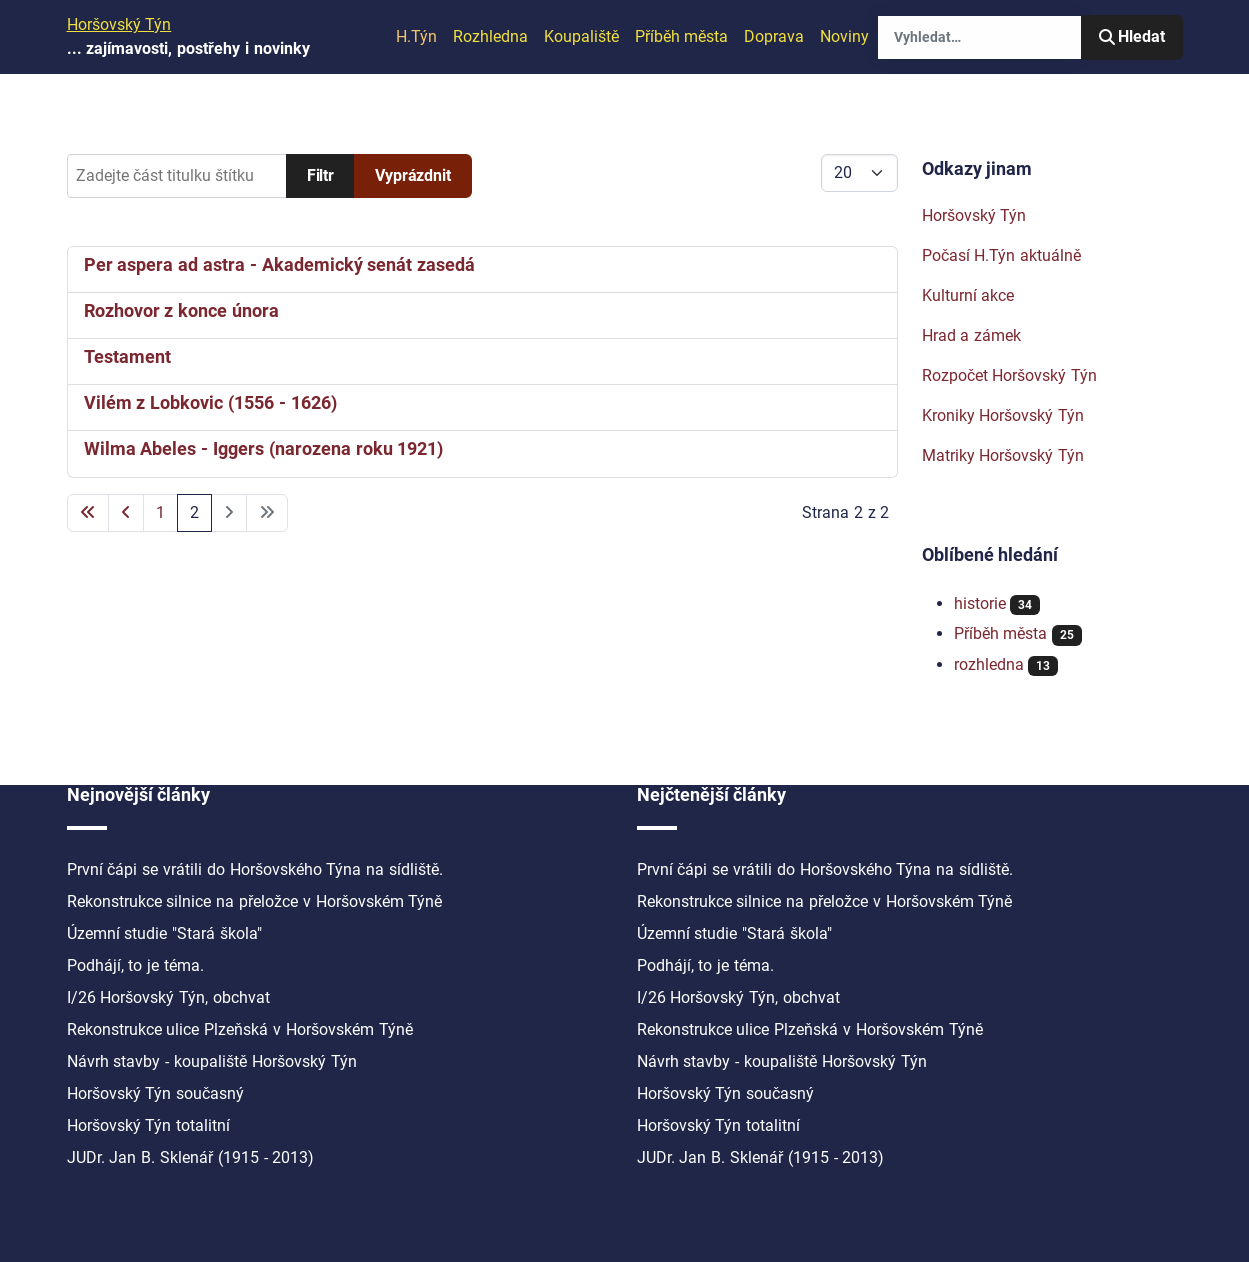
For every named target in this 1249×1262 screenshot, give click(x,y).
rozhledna (989, 664)
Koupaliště (581, 36)
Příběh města (682, 36)
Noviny (844, 36)
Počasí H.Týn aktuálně (1002, 255)
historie (980, 603)
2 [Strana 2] (194, 512)
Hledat (1131, 36)
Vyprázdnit (412, 175)
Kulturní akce (968, 295)
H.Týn (416, 36)
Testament (127, 357)
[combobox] (979, 37)
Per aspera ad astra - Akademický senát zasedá (280, 265)
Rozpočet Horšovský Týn (1010, 375)
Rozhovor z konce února (181, 311)
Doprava (774, 36)
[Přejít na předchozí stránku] (126, 513)
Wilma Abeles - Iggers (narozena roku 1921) (264, 449)
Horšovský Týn (974, 215)
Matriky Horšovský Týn (1003, 455)
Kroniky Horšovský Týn (1003, 415)
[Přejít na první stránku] (88, 513)
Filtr (320, 175)
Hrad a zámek (972, 335)
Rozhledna (490, 36)
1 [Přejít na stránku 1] (160, 512)
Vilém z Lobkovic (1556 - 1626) (210, 403)
